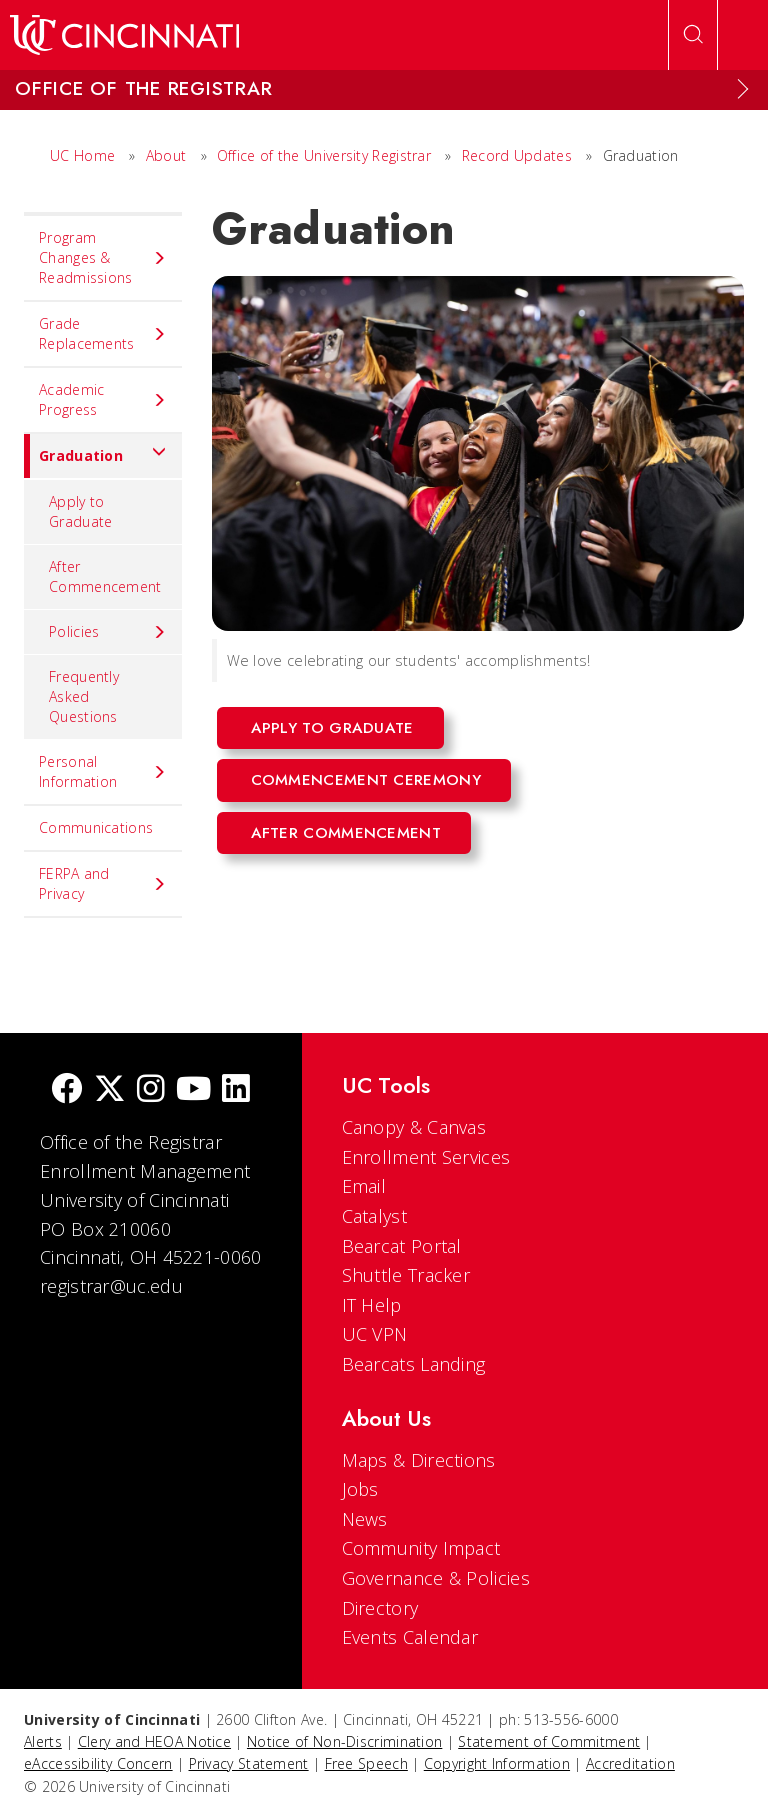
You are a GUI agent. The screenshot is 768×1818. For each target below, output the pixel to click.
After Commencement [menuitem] (105, 576)
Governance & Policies (436, 1578)
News (365, 1519)
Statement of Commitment (549, 1741)
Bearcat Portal (402, 1246)
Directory (380, 1608)
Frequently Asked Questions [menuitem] (84, 696)
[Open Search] (693, 35)
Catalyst (374, 1216)
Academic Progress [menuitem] (103, 399)
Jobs (360, 1489)
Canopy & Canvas (414, 1127)
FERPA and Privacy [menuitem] (103, 883)
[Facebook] (67, 1090)
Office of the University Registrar (324, 155)
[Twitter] (110, 1090)
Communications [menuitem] (96, 827)
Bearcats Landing (414, 1364)
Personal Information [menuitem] (103, 771)
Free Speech (366, 1763)
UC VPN (375, 1334)
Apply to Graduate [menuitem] (80, 511)
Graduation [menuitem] (95, 456)
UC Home (82, 155)
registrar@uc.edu (111, 1286)
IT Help (372, 1305)
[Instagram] (151, 1090)
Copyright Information (497, 1763)
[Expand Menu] (743, 89)
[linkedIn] (236, 1090)
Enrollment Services (426, 1157)
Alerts (43, 1741)
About (166, 155)
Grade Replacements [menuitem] (103, 333)
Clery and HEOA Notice (154, 1741)
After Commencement (346, 833)
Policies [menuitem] (108, 632)
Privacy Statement (249, 1763)
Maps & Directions (419, 1460)
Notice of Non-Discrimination (344, 1741)
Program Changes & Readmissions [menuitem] (103, 257)
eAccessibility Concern (98, 1763)
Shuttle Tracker (406, 1275)
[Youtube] (193, 1090)
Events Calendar (410, 1637)
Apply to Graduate (332, 728)
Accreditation (630, 1763)
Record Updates (517, 155)
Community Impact (421, 1548)
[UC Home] (124, 35)
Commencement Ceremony (366, 780)
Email (364, 1186)
